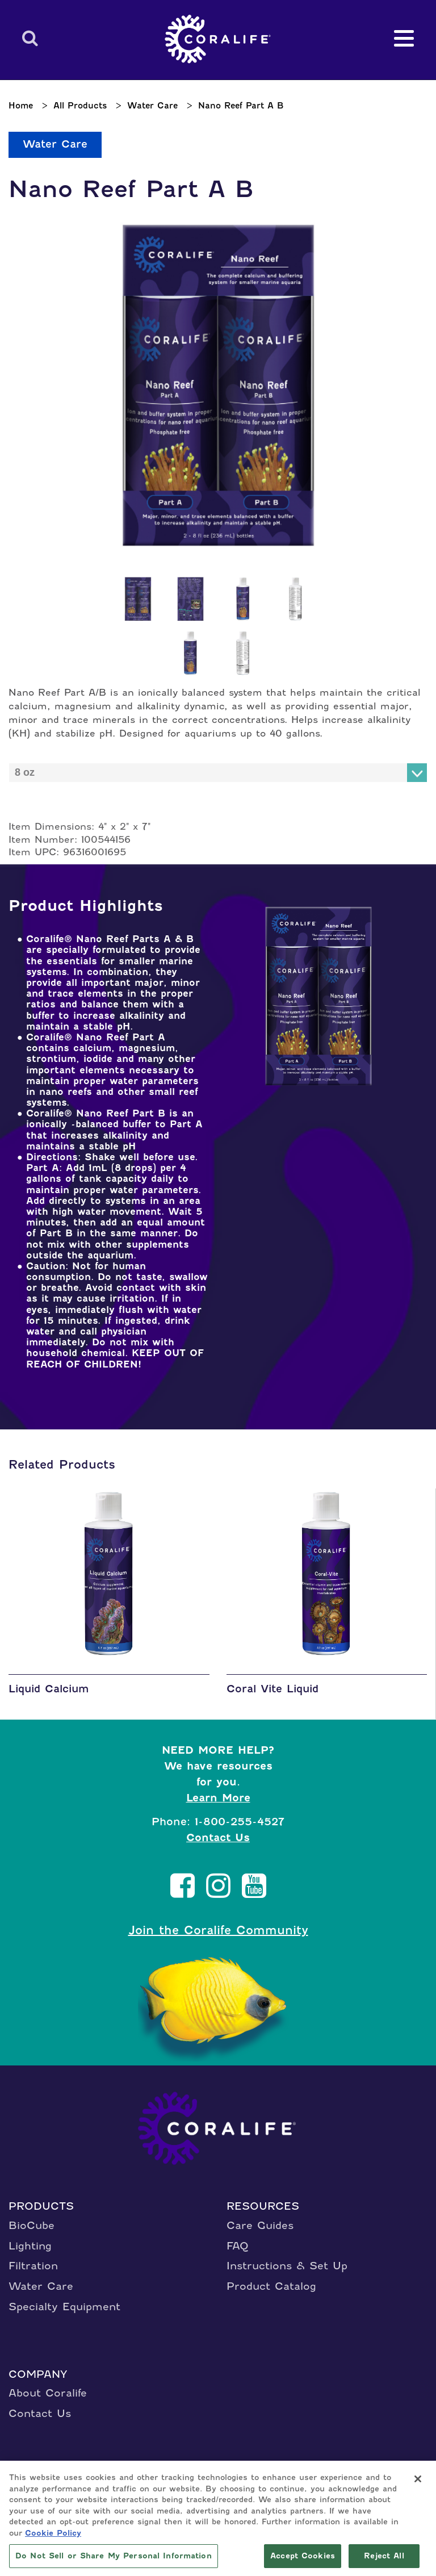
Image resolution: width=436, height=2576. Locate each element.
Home (21, 106)
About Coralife (48, 2392)
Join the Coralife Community (218, 1930)
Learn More (218, 1798)
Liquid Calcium (49, 1689)
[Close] (417, 2480)
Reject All (384, 2557)
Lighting (30, 2245)
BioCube (31, 2225)
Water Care (152, 106)
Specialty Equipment (64, 2306)
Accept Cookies (302, 2557)
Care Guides (260, 2225)
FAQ (238, 2245)
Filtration (33, 2265)
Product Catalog (271, 2286)
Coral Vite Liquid (272, 1689)
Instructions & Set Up (287, 2265)
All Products (80, 106)
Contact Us (218, 1837)
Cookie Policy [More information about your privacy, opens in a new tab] (53, 2534)
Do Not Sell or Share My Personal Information (113, 2557)
